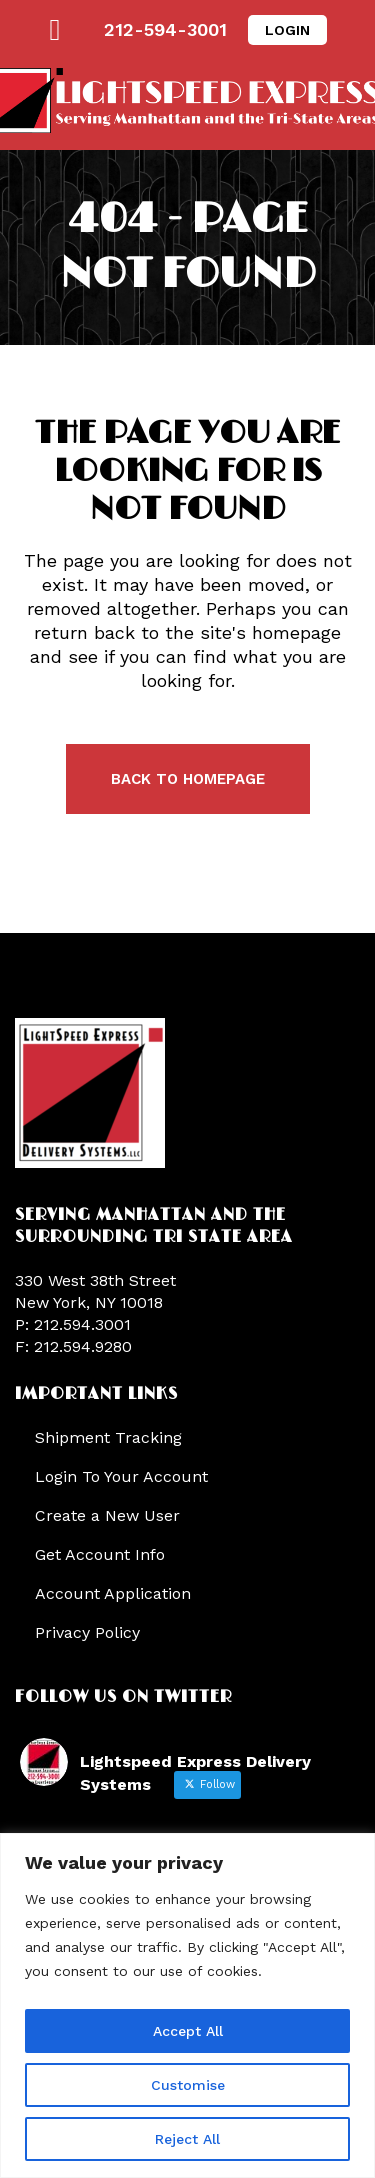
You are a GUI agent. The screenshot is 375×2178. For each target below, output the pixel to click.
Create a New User (107, 1515)
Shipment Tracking (108, 1437)
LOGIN (287, 30)
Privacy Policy (87, 1632)
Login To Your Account (121, 1476)
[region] (187, 2005)
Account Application (113, 1593)
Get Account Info (100, 1554)
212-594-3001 (165, 29)
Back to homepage (188, 779)
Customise (188, 2085)
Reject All (187, 2139)
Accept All (188, 2031)
